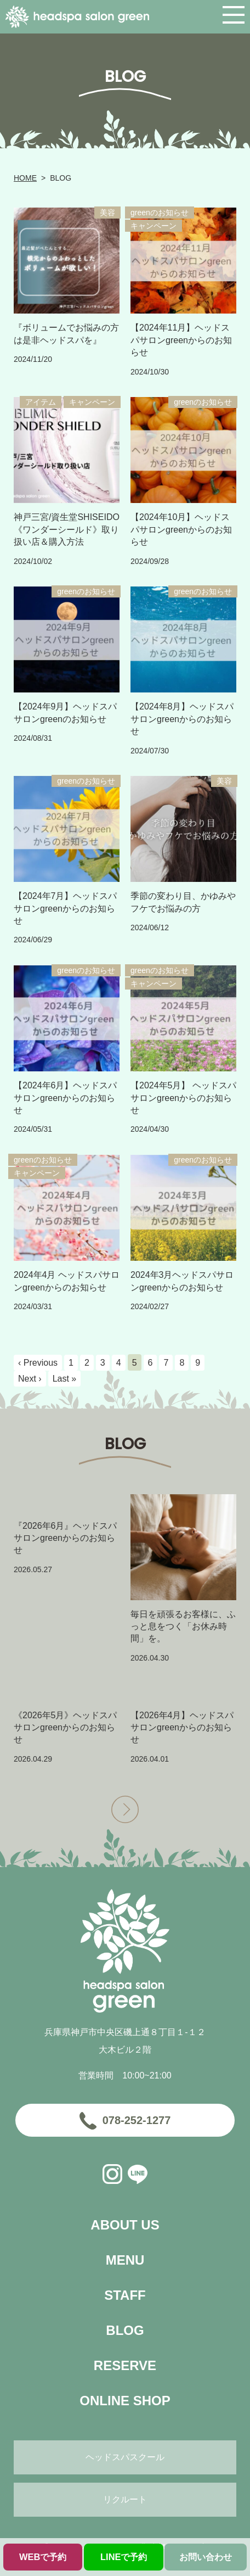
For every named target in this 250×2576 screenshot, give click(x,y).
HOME (25, 178)
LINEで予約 (123, 2557)
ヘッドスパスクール (125, 2457)
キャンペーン (153, 225)
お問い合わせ (205, 2557)
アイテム (40, 402)
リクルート (125, 2499)
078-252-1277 (137, 2120)
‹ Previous (38, 1362)
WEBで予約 (42, 2557)
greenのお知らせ (159, 212)
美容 (107, 212)
